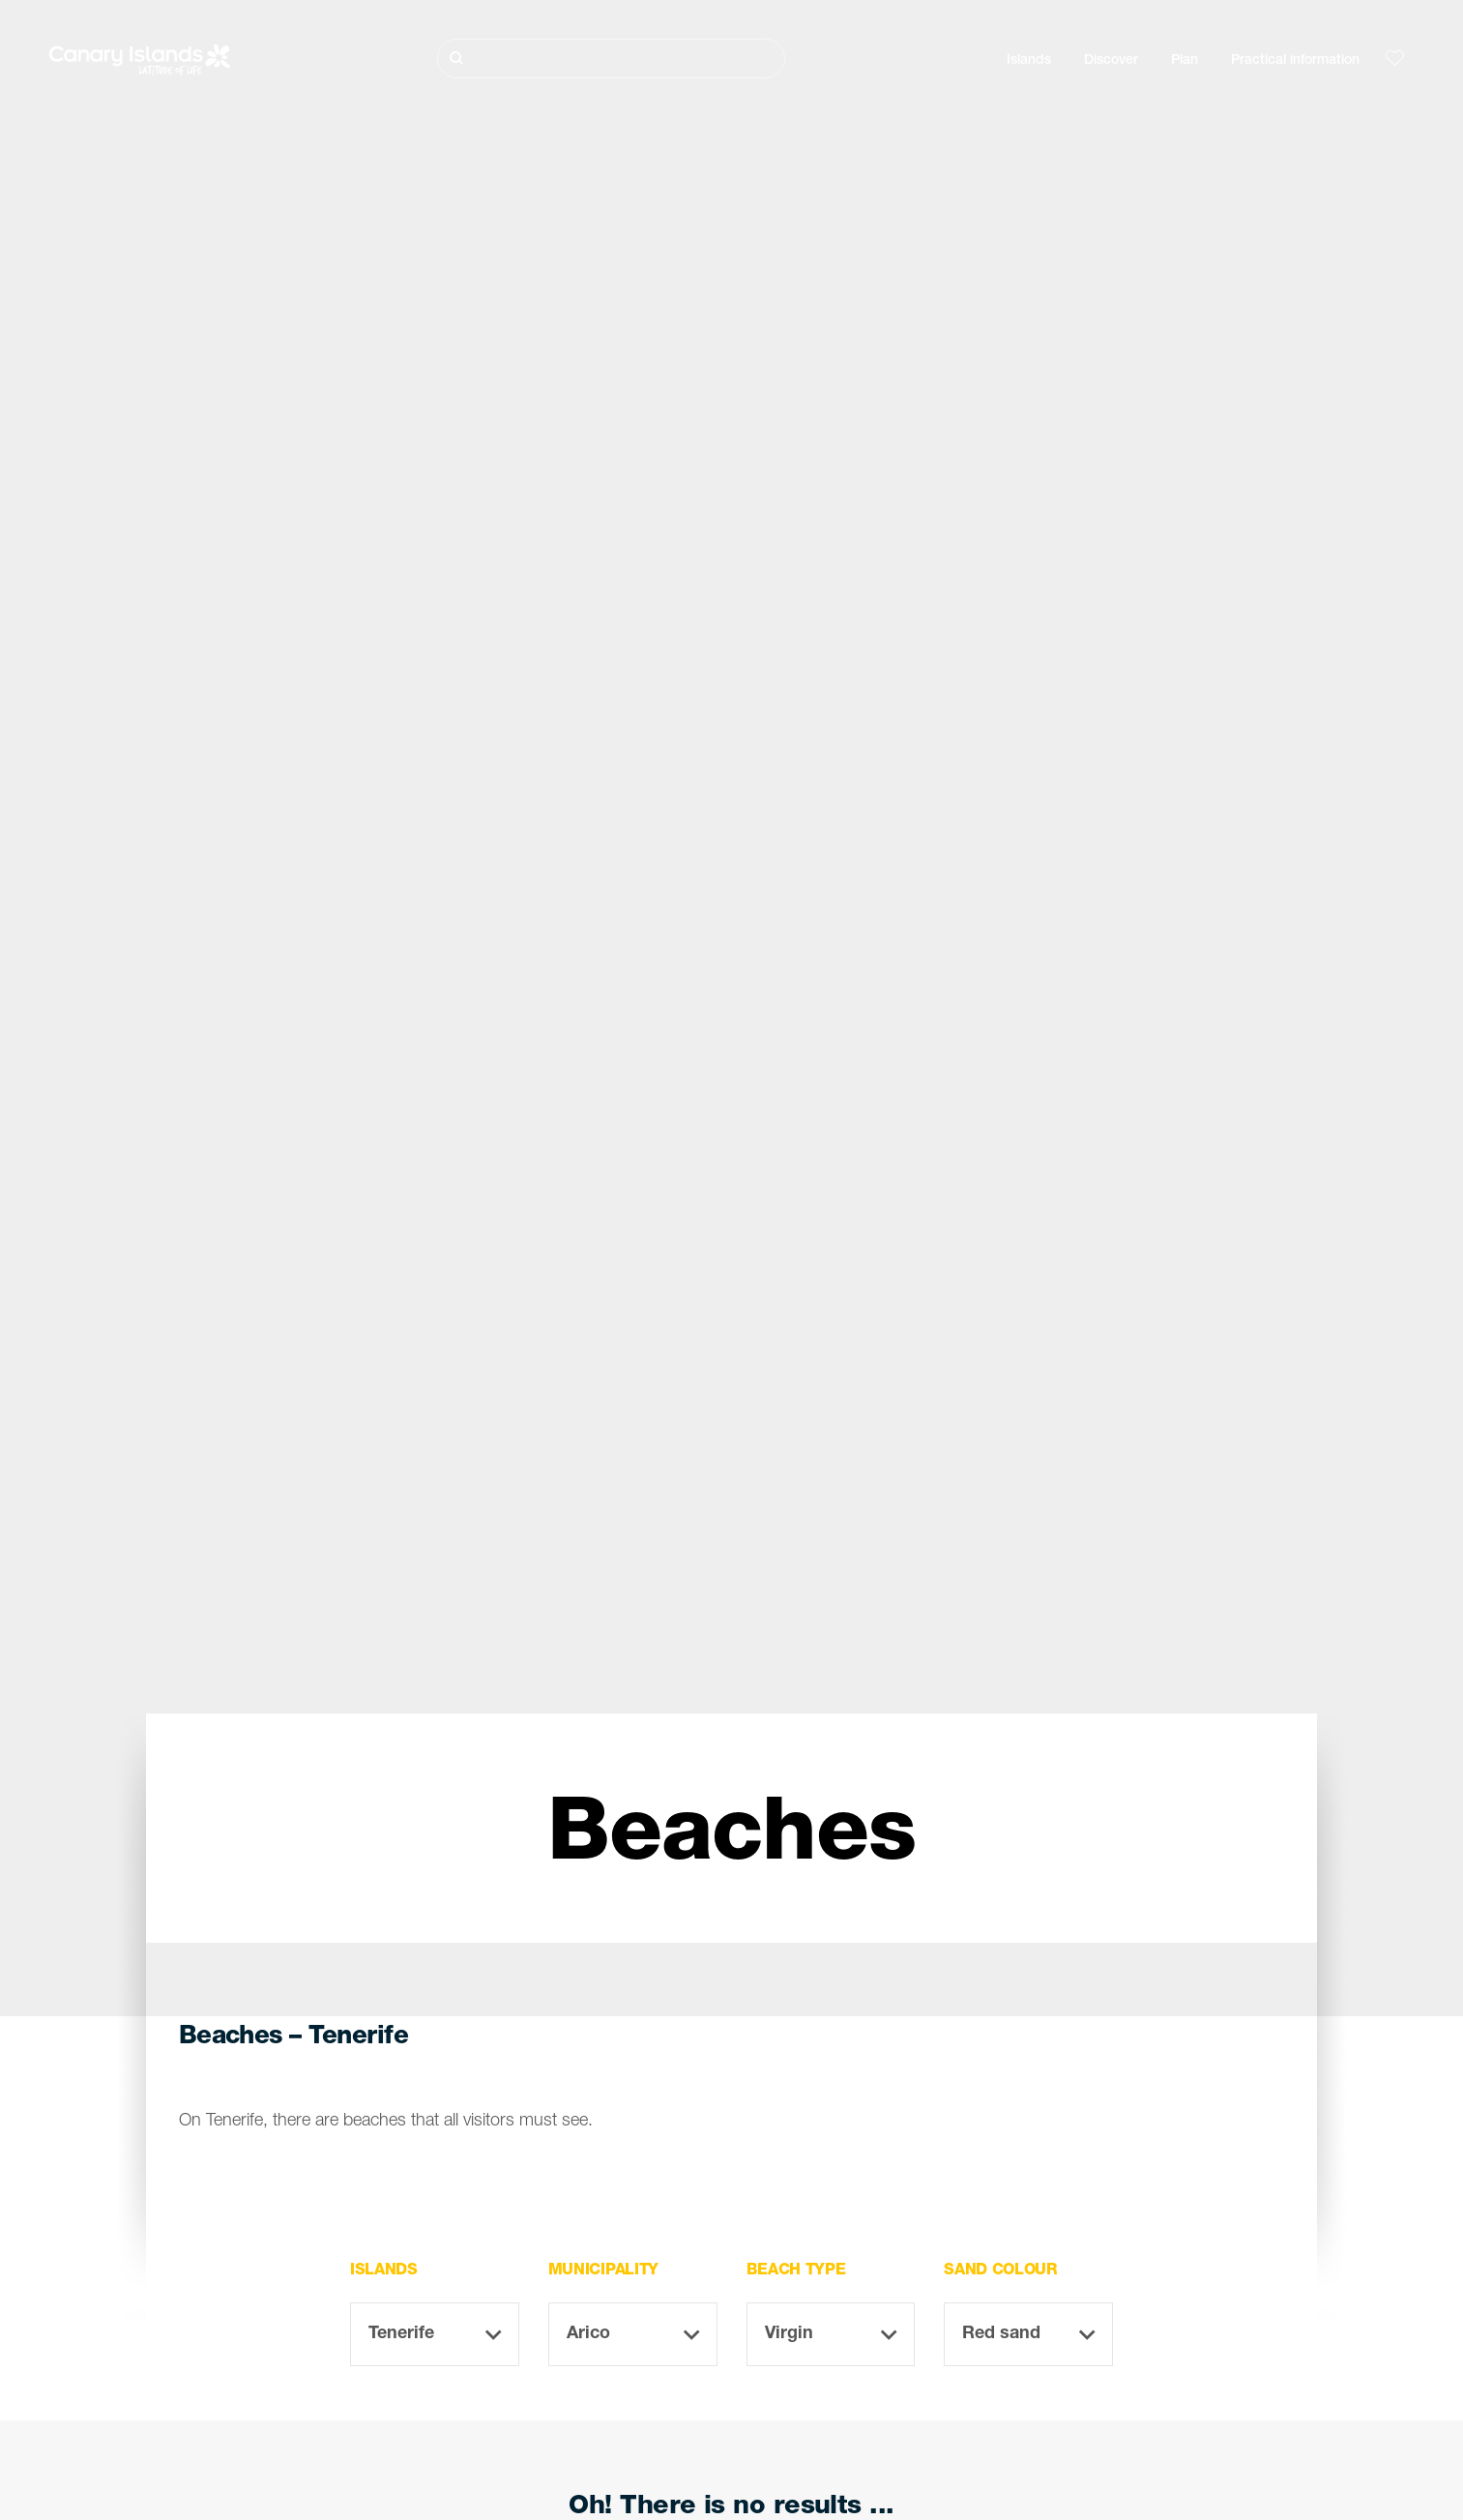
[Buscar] (611, 58)
